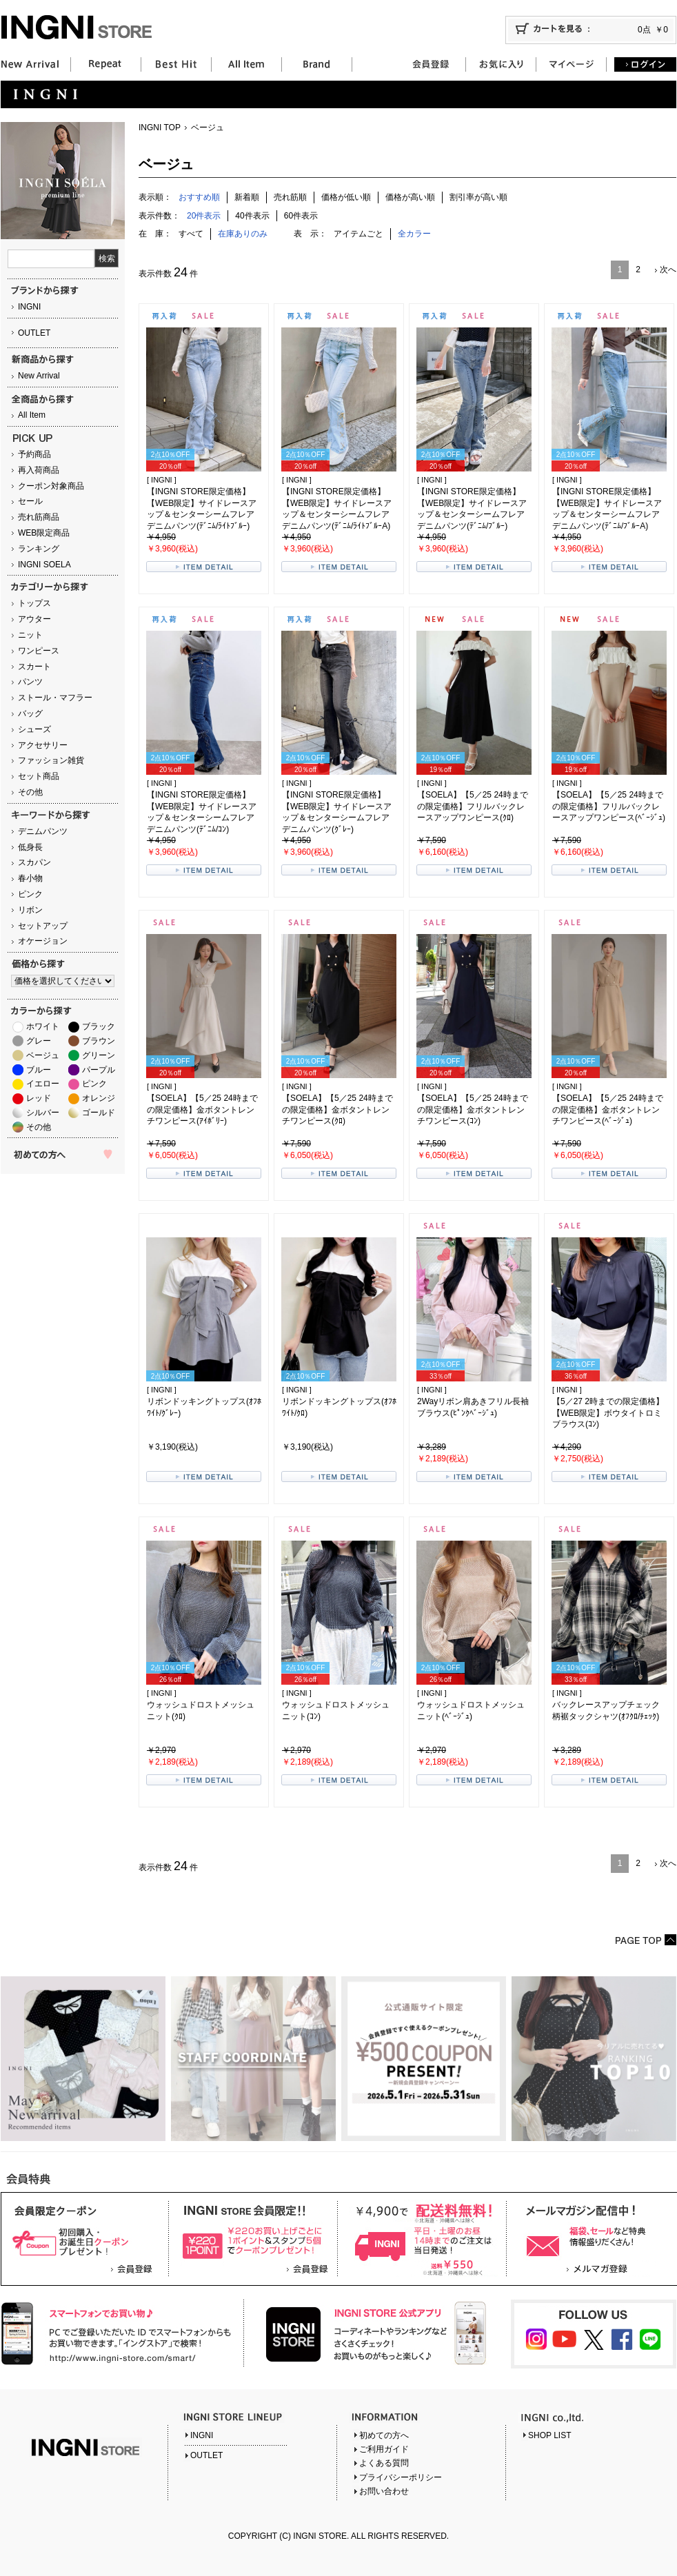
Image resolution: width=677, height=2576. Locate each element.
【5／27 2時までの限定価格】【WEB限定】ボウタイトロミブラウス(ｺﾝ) (608, 1413)
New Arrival (39, 376)
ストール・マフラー (55, 697)
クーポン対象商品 (51, 486)
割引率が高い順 (478, 197)
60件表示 (301, 216)
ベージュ (42, 1055)
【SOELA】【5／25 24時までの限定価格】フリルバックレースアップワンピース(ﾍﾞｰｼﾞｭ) (608, 806)
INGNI (29, 307)
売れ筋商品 (38, 517)
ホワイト (42, 1026)
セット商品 (38, 776)
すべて (191, 234)
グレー (38, 1041)
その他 (30, 792)
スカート (34, 666)
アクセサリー (43, 745)
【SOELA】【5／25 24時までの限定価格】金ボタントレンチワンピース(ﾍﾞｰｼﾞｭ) (607, 1109)
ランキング (38, 549)
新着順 (246, 197)
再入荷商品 (38, 470)
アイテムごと (358, 234)
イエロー (42, 1083)
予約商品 (34, 454)
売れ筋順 (290, 197)
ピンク (30, 894)
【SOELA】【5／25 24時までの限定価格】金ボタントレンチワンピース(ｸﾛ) (337, 1109)
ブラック (98, 1026)
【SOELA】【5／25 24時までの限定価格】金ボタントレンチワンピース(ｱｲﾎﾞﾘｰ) (202, 1109)
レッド (38, 1098)
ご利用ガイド (384, 2449)
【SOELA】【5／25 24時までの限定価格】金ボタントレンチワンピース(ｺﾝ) (472, 1109)
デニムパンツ (43, 831)
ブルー (38, 1070)
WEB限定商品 (44, 533)
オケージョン (43, 941)
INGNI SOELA (44, 564)
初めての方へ (384, 2435)
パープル (98, 1070)
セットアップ (43, 926)
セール (30, 501)
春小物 (30, 878)
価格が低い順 (346, 197)
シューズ (34, 729)
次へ (668, 269)
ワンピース (38, 651)
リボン (30, 910)
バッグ (30, 713)
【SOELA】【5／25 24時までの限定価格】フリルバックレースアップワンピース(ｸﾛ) (472, 806)
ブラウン (98, 1041)
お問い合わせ (384, 2491)
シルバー (42, 1112)
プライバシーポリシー (400, 2477)
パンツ (30, 682)
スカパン (34, 862)
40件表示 (252, 216)
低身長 (30, 847)
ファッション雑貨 (51, 760)
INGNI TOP (160, 127)
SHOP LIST (549, 2435)
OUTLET (34, 333)
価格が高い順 (410, 197)
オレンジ (98, 1098)
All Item (32, 415)
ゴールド (98, 1112)
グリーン (98, 1055)
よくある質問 (384, 2463)
